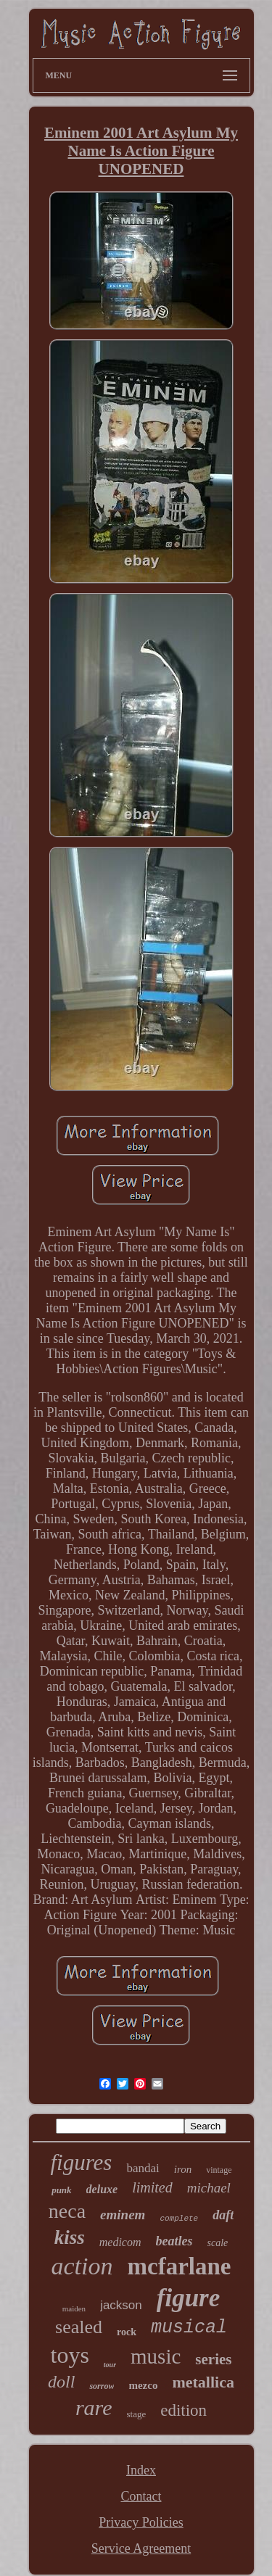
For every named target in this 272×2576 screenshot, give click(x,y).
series (213, 2359)
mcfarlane (179, 2266)
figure (189, 2298)
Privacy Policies (141, 2522)
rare (93, 2407)
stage (136, 2414)
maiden (74, 2308)
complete (179, 2218)
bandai (142, 2168)
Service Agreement (141, 2548)
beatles (174, 2241)
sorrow (101, 2386)
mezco (142, 2385)
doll (61, 2381)
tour (110, 2365)
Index (141, 2470)
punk (61, 2189)
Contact (140, 2496)
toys (69, 2355)
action (82, 2266)
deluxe (102, 2189)
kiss (69, 2237)
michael (209, 2187)
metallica (203, 2382)
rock (126, 2332)
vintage (218, 2170)
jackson (121, 2305)
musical (189, 2327)
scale (217, 2242)
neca (67, 2211)
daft (223, 2215)
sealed (78, 2326)
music (156, 2356)
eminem (122, 2214)
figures (81, 2162)
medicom (120, 2242)
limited (152, 2187)
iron (182, 2169)
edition (183, 2410)
